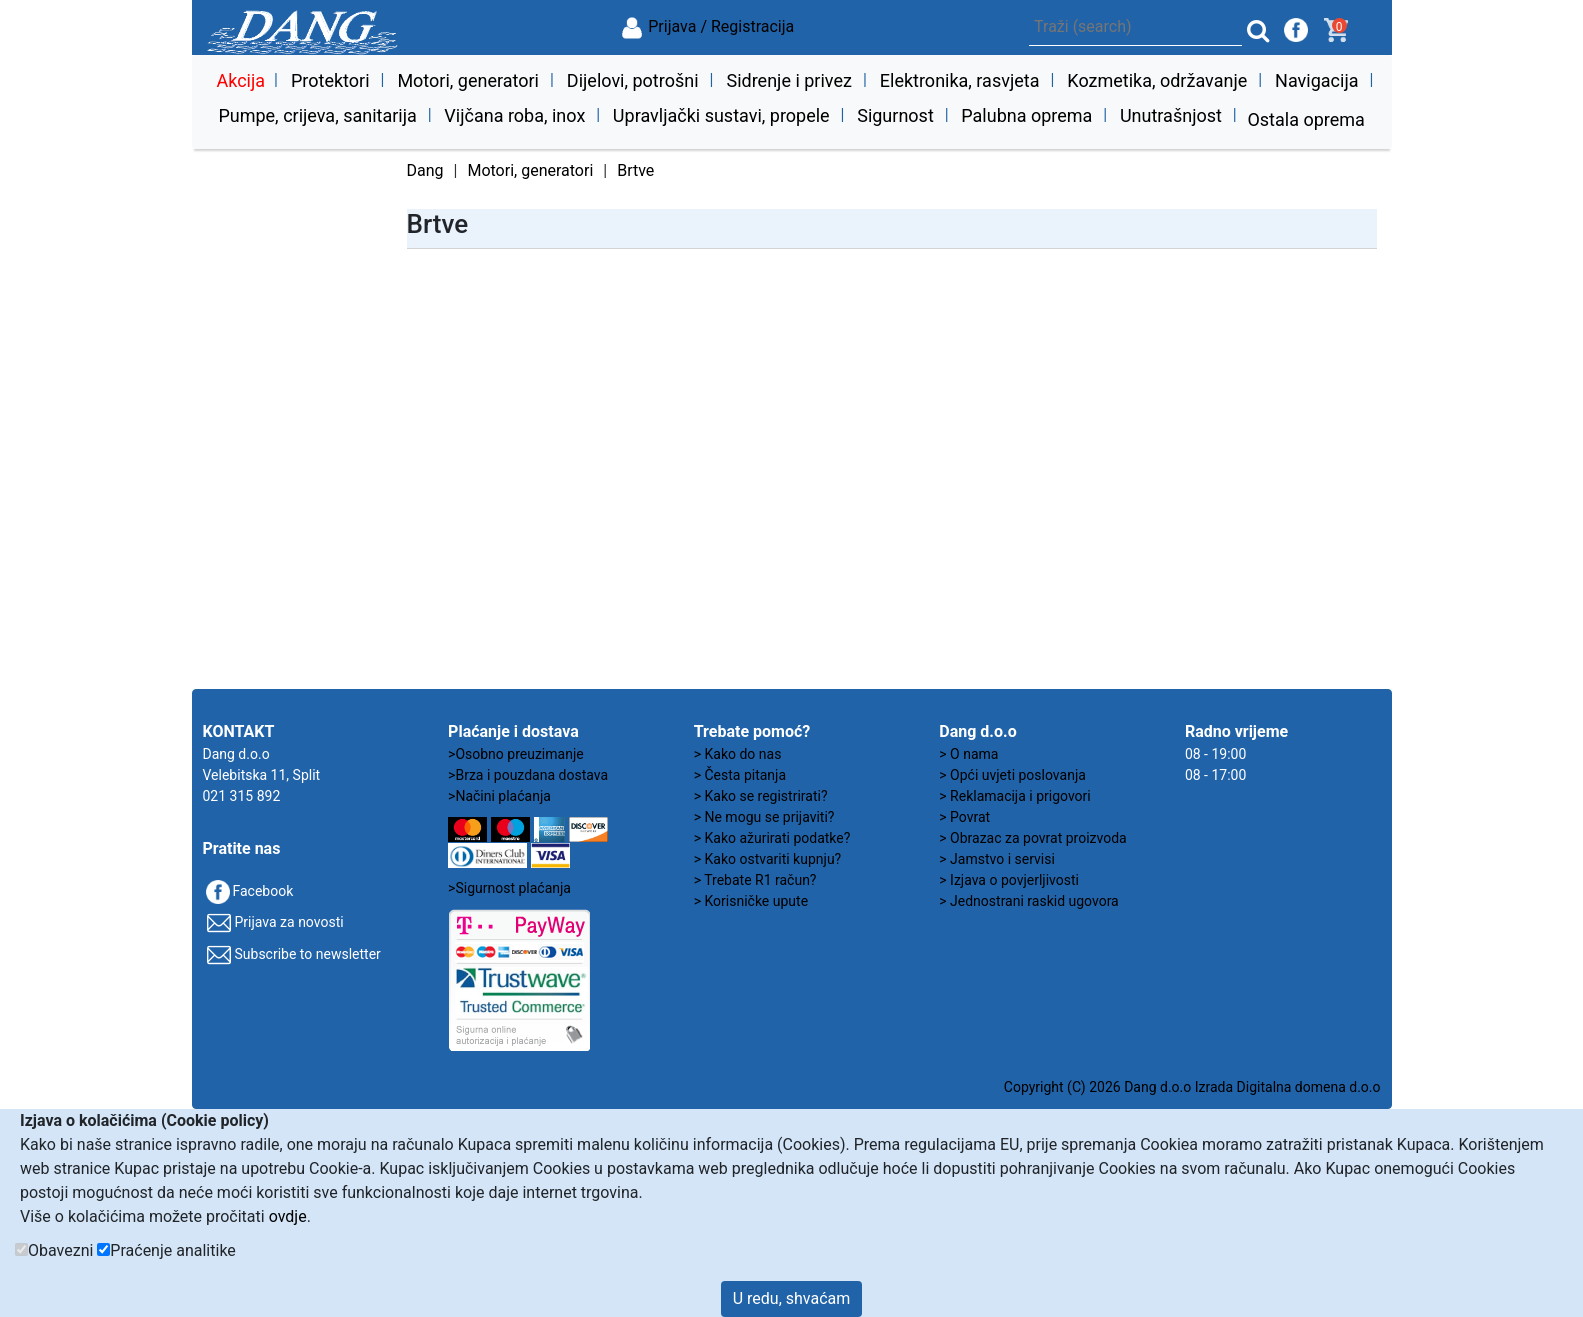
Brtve (635, 170)
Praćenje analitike (172, 1250)
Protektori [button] (330, 80)
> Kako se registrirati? (761, 796)
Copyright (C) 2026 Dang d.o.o (1097, 1087)
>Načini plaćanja (499, 796)
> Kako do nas (738, 754)
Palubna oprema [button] (1026, 115)
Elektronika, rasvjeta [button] (960, 80)
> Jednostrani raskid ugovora (1028, 901)
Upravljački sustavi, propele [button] (721, 115)
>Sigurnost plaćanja (509, 888)
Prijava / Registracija (707, 26)
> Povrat (964, 817)
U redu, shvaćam (792, 1298)
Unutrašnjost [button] (1171, 115)
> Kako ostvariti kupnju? (768, 859)
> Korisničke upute (751, 901)
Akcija (240, 80)
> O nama (968, 754)
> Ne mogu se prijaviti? (764, 817)
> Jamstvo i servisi (997, 859)
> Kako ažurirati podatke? (772, 838)
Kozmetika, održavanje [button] (1157, 80)
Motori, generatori (530, 170)
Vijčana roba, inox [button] (514, 115)
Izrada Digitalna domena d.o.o (1288, 1087)
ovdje (288, 1216)
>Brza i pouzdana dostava (528, 775)
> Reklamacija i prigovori (1014, 796)
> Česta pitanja (740, 775)
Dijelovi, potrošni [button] (633, 80)
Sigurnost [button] (895, 115)
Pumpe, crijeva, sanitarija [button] (317, 115)
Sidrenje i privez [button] (788, 80)
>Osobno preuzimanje (516, 754)
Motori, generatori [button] (468, 80)
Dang (425, 170)
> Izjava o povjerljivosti (1009, 880)
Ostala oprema (1305, 119)
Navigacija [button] (1316, 80)
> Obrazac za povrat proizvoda (1032, 838)
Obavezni (60, 1250)
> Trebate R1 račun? (755, 880)
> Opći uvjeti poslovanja (1012, 775)
